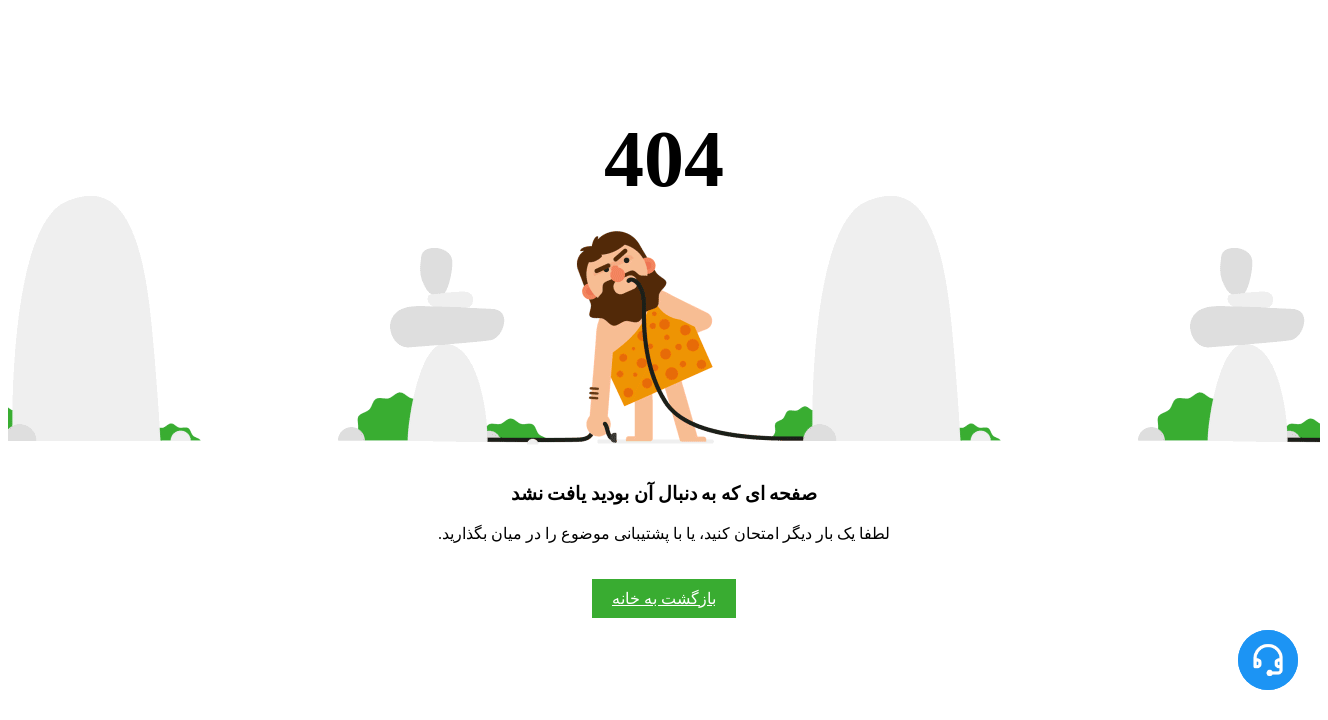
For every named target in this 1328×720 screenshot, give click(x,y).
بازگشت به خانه (664, 598)
